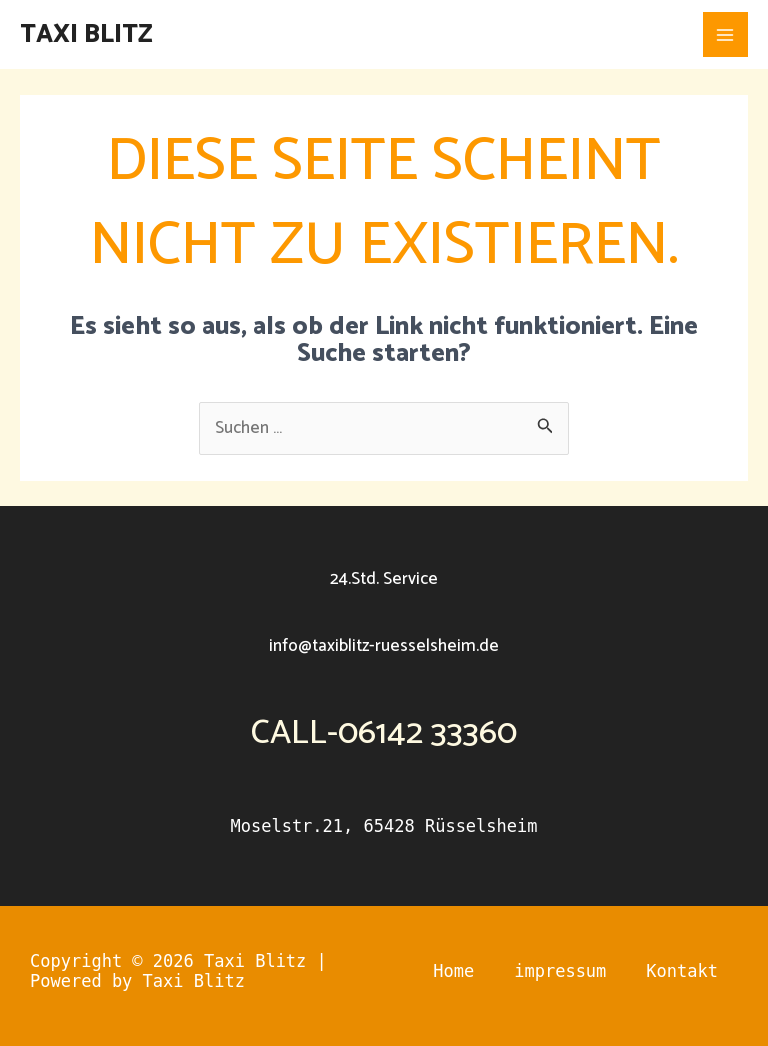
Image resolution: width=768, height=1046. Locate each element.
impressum (560, 971)
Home (453, 971)
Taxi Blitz (86, 35)
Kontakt (682, 971)
